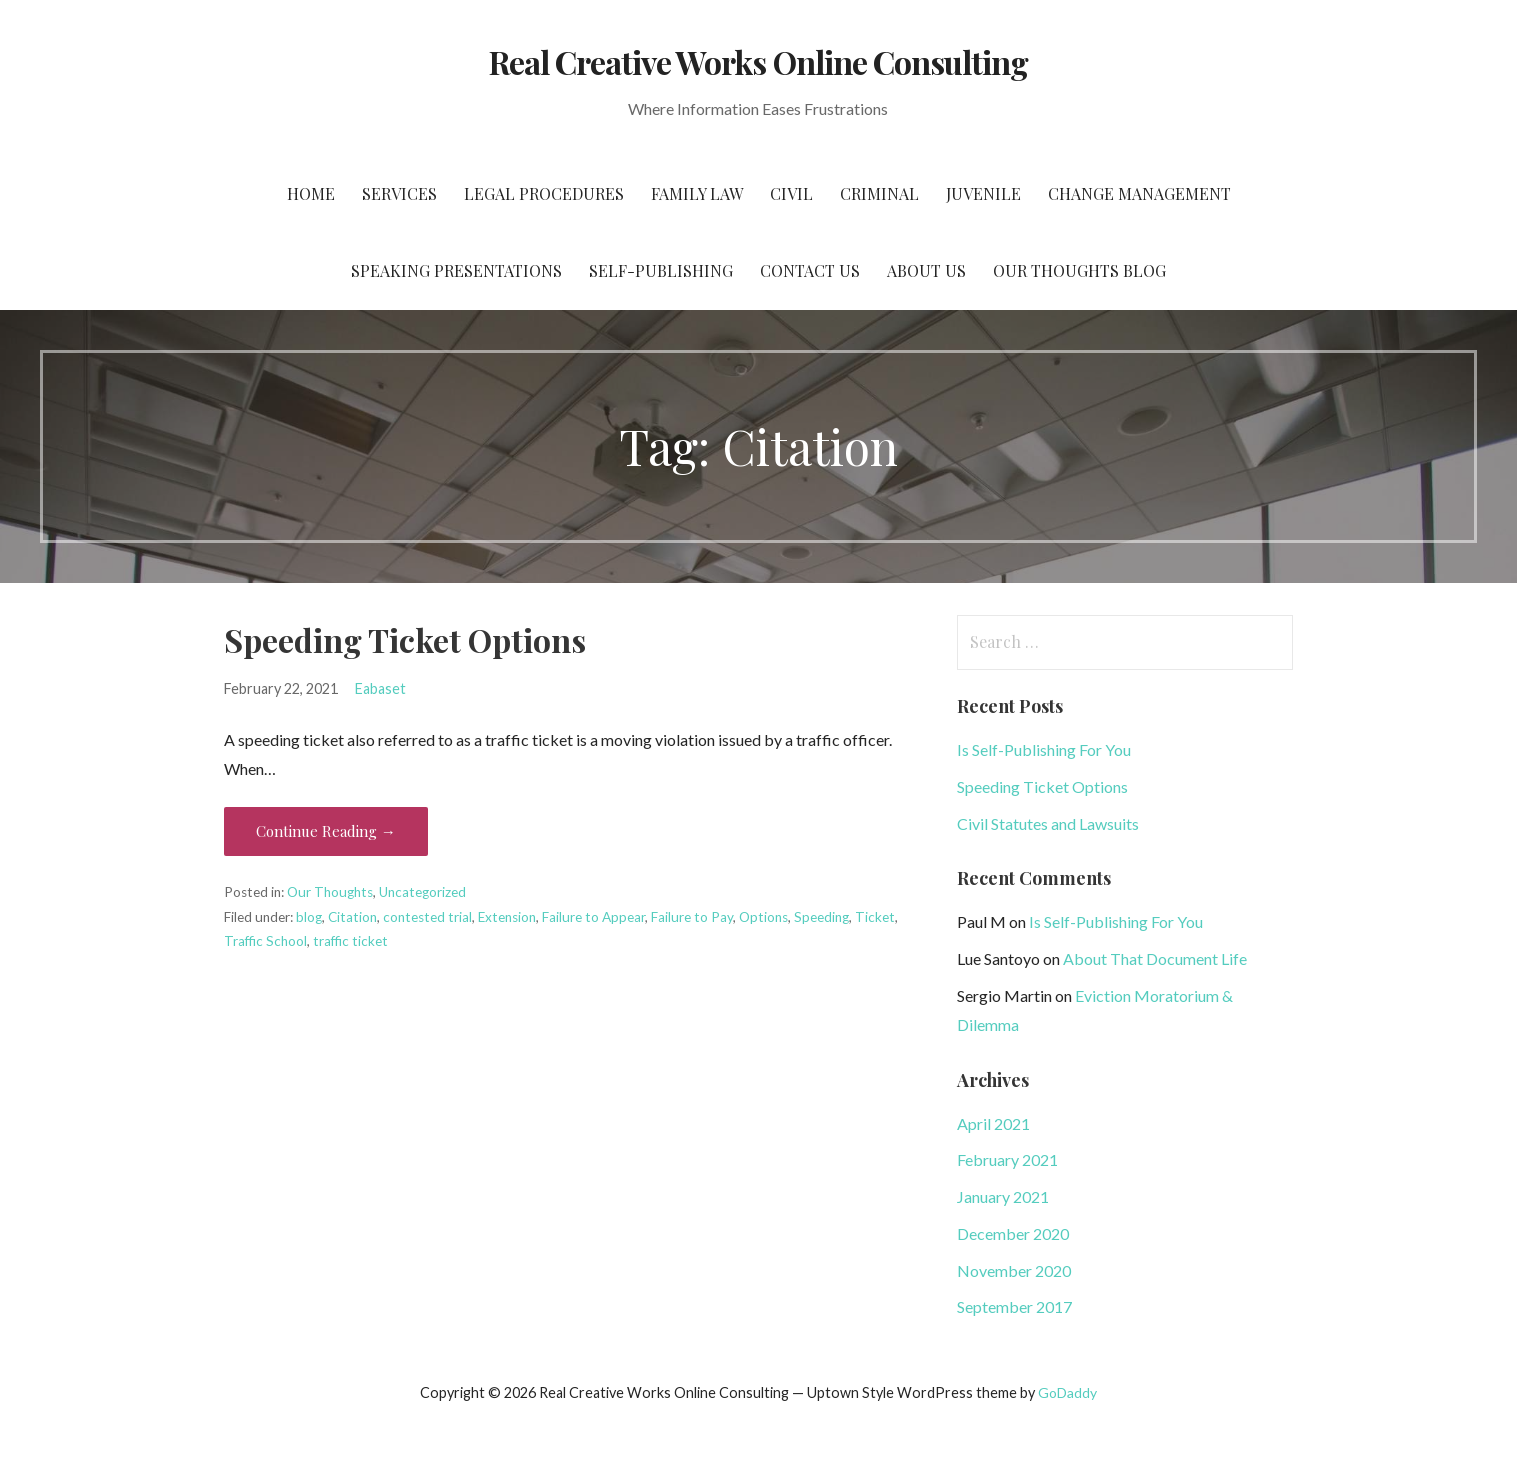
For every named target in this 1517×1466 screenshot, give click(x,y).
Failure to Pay (692, 917)
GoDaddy (1067, 1392)
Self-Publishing (661, 270)
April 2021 (993, 1123)
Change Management (1139, 193)
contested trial (427, 917)
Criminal (879, 193)
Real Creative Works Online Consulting (758, 61)
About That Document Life (1155, 958)
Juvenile (983, 193)
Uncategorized (422, 892)
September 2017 (1014, 1306)
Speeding (821, 917)
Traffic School (265, 941)
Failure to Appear (593, 917)
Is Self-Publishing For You (1044, 749)
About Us (926, 270)
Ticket (875, 917)
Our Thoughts (330, 892)
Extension (507, 917)
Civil (791, 193)
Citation (352, 917)
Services (399, 193)
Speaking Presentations (456, 270)
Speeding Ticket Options (405, 639)
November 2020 (1014, 1270)
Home (311, 193)
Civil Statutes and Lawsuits (1048, 823)
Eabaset (380, 688)
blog (309, 917)
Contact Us (810, 270)
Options (763, 917)
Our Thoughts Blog (1079, 270)
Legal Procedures (544, 193)
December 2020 (1013, 1233)
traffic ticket (350, 941)
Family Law (697, 193)
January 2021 (1003, 1196)
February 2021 (1007, 1159)
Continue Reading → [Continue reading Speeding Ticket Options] (326, 831)
